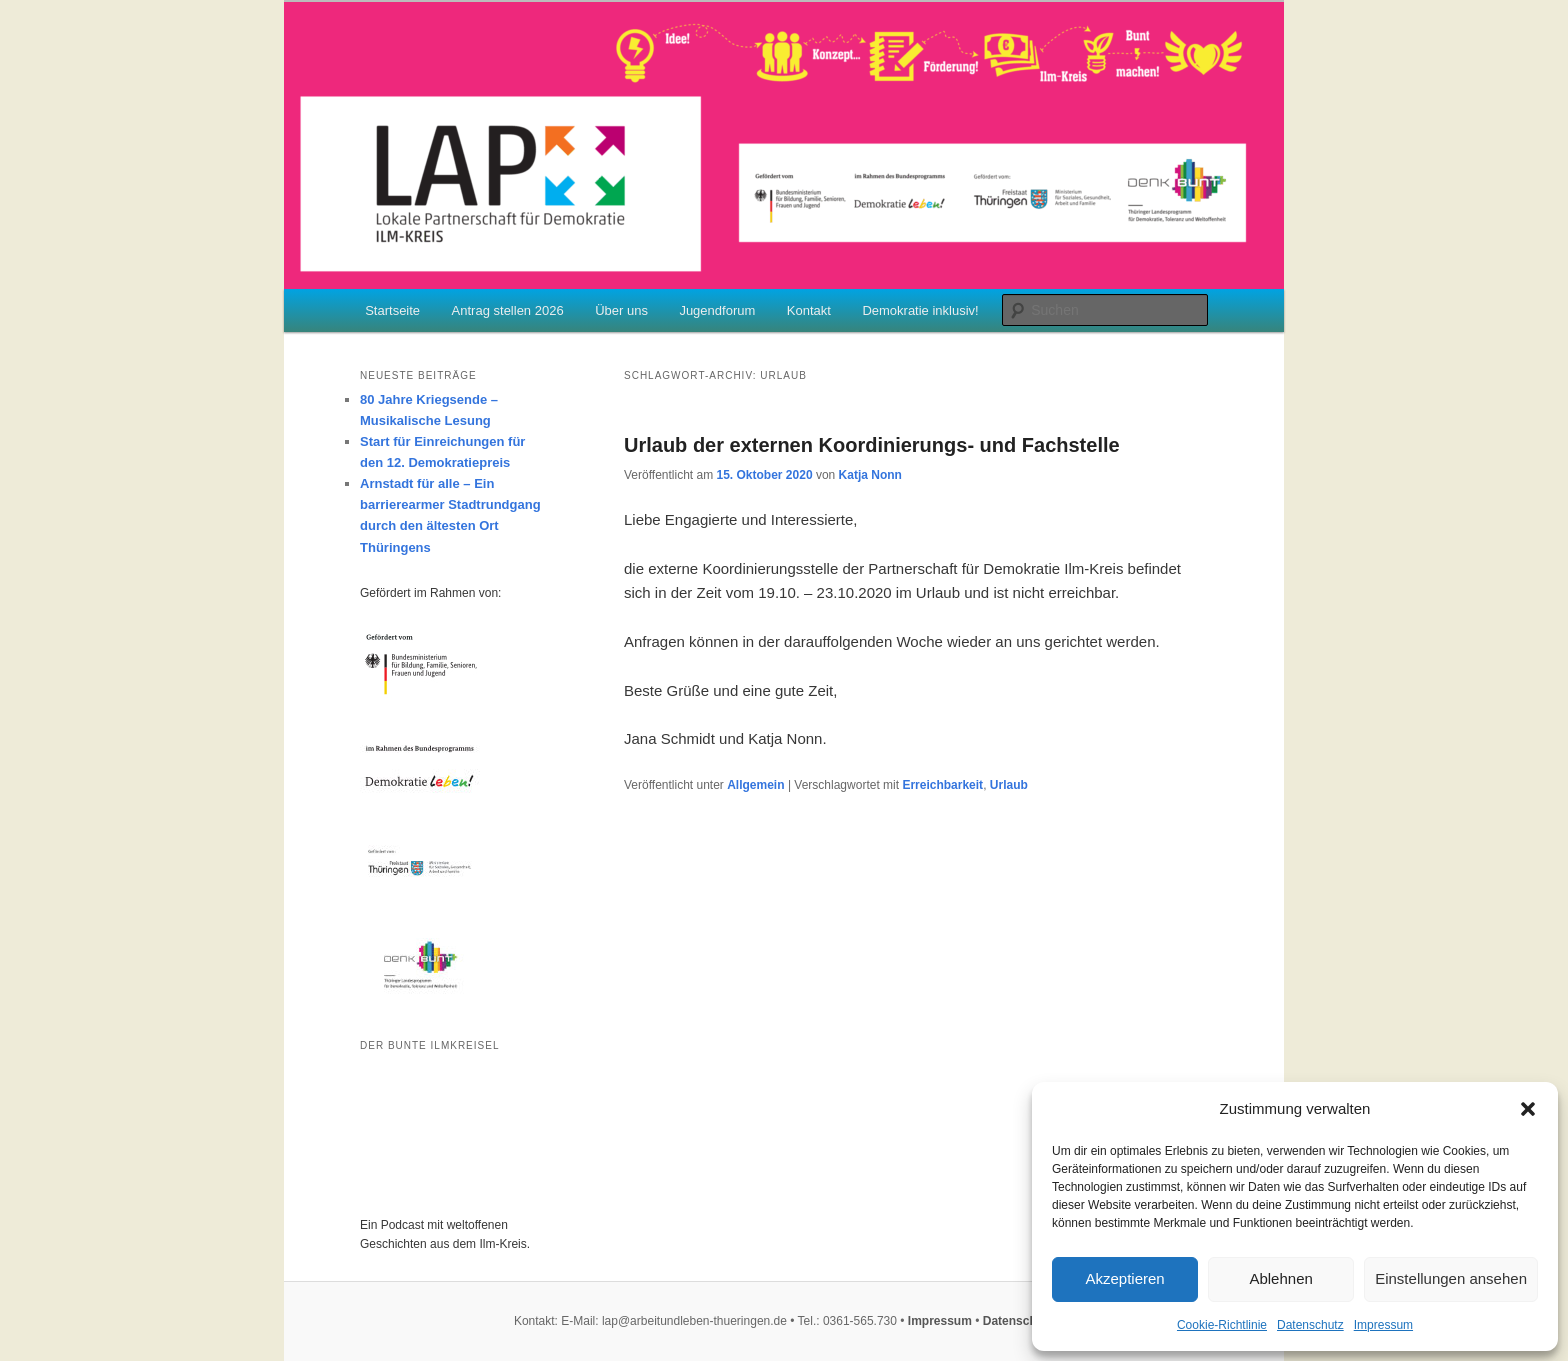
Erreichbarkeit (942, 785)
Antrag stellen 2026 (508, 310)
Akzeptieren (1124, 1278)
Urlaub (1009, 785)
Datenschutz (1310, 1325)
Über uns (621, 310)
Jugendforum (717, 310)
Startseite (392, 310)
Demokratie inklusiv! (920, 310)
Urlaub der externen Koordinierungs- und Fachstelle (872, 445)
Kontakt (809, 310)
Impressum (1383, 1325)
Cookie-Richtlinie (1222, 1325)
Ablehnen (1280, 1278)
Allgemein (755, 785)
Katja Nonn (870, 475)
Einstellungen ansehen (1451, 1278)
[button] (1528, 1109)
